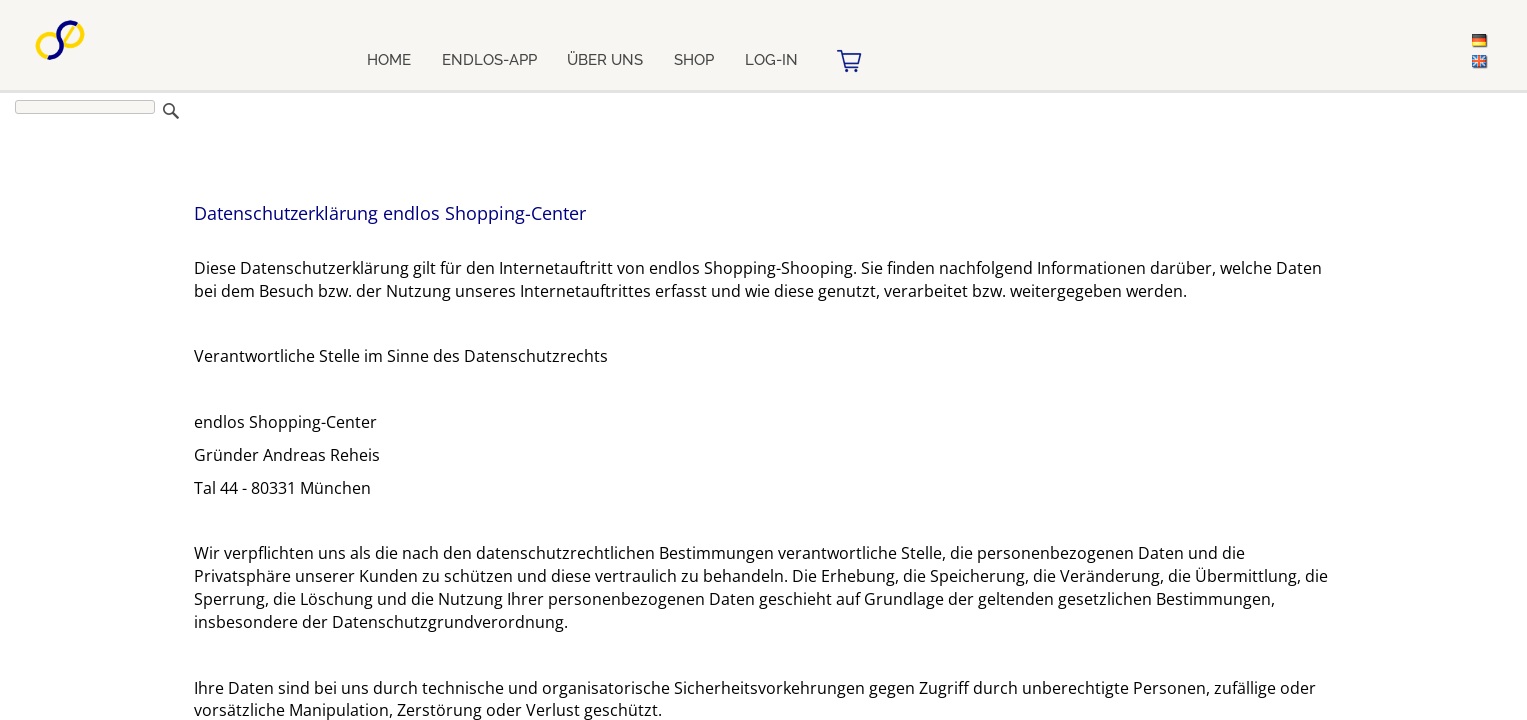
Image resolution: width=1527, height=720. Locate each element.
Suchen (171, 111)
